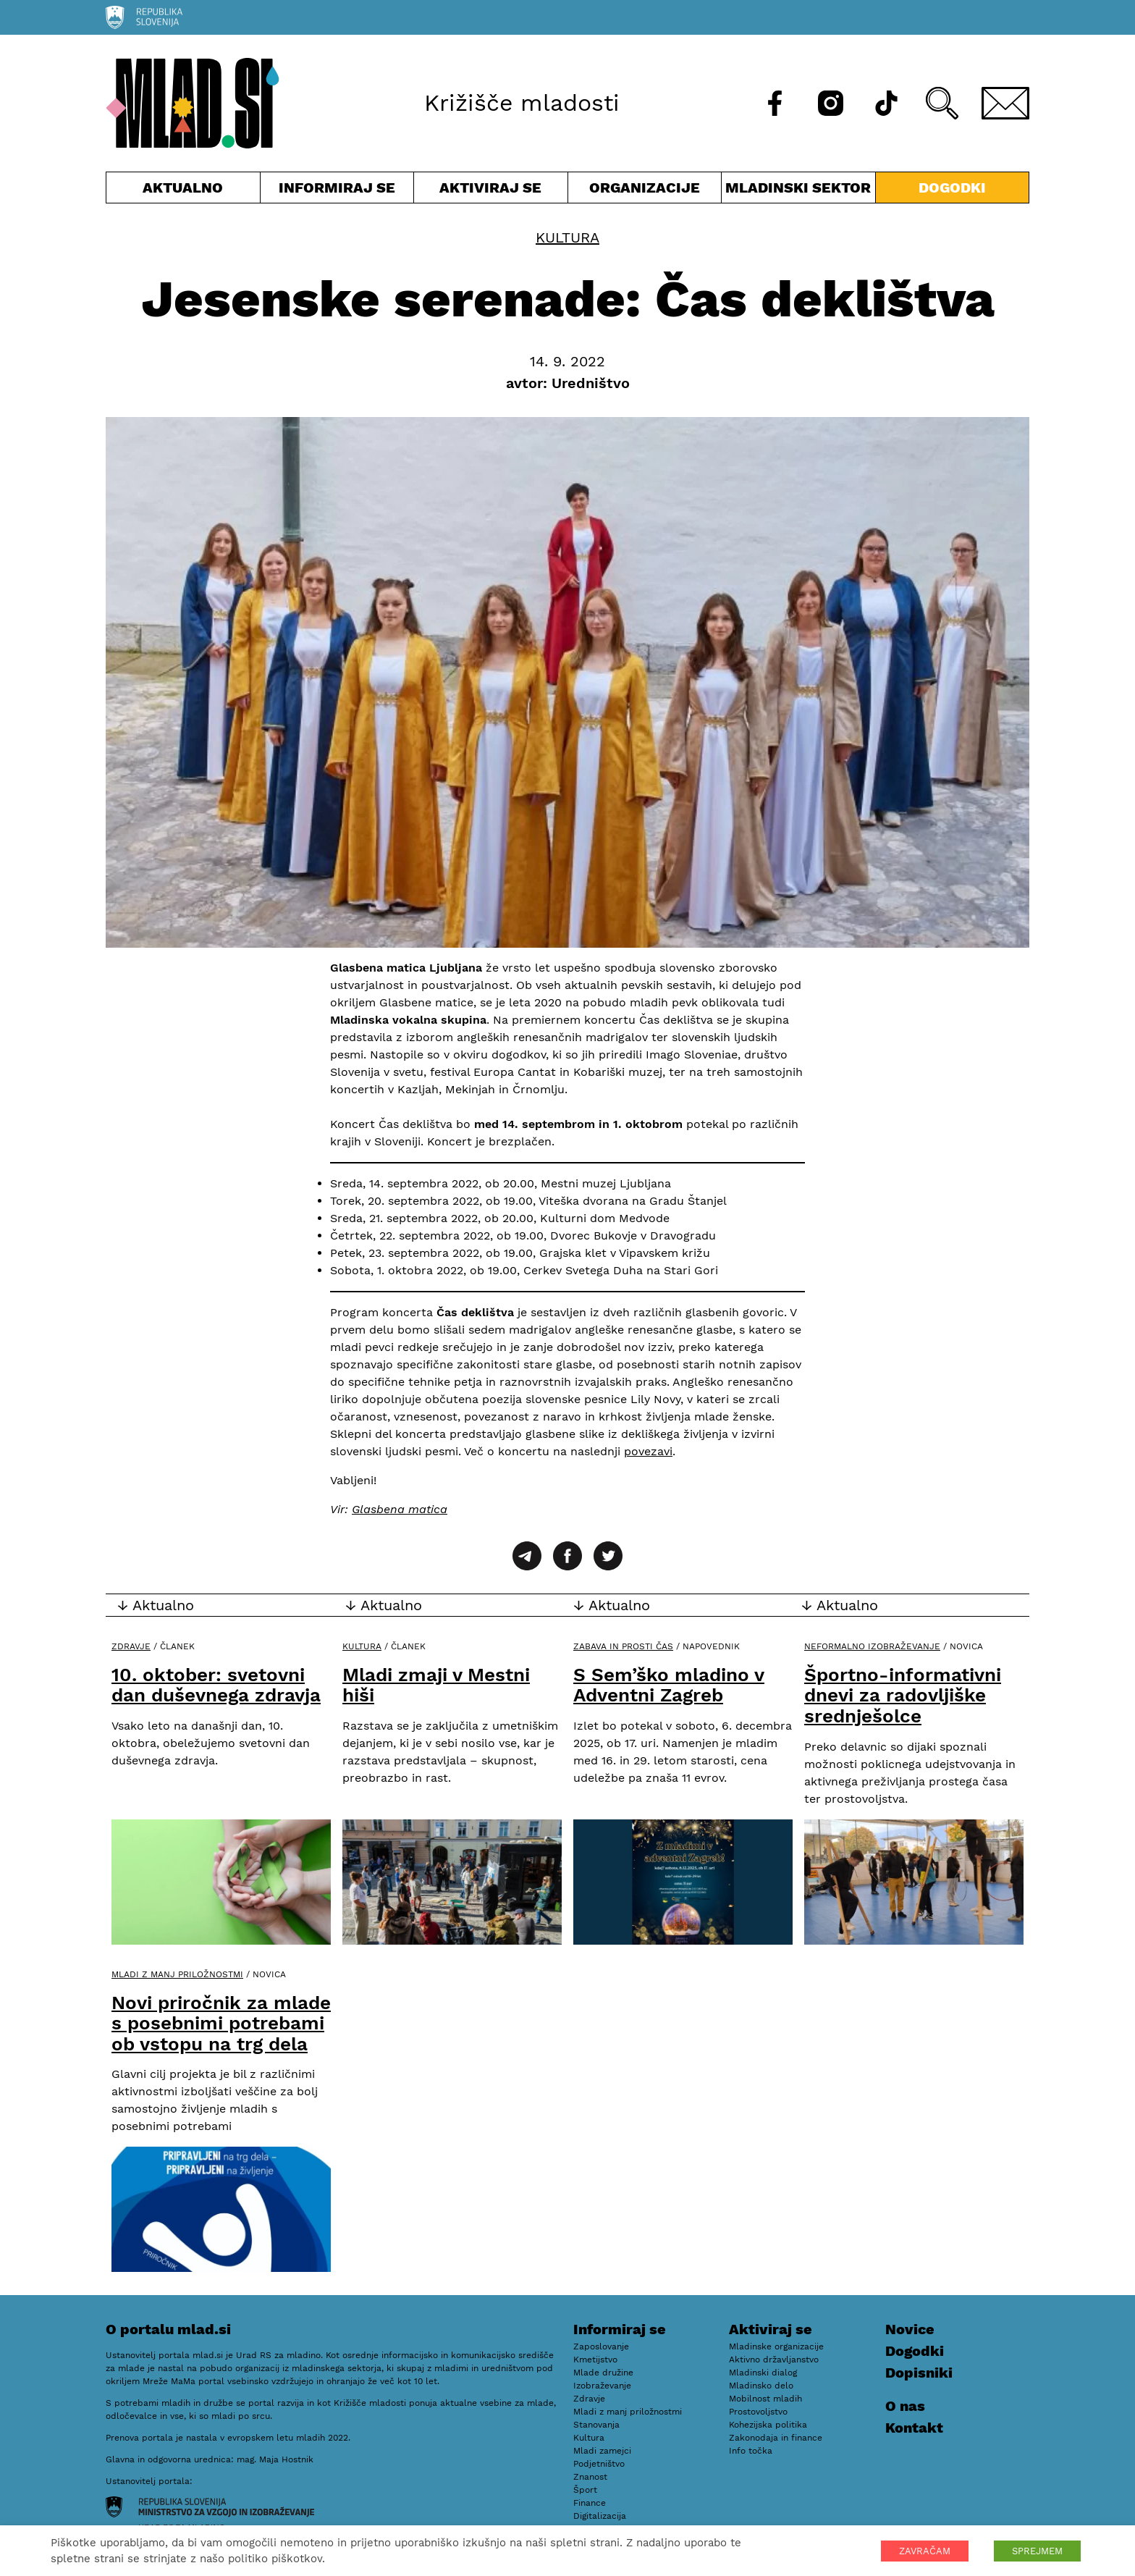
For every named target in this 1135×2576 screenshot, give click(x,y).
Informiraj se (337, 191)
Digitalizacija (599, 2516)
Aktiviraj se (491, 191)
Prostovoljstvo (758, 2412)
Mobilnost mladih (765, 2399)
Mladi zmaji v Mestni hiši (436, 1685)
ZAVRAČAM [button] (924, 2551)
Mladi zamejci (602, 2451)
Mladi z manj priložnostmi (177, 1974)
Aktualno (183, 191)
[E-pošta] (1005, 103)
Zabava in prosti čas (623, 1646)
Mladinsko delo (761, 2386)
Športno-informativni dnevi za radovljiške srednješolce (902, 1695)
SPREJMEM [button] (1037, 2551)
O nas (905, 2406)
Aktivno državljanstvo (774, 2359)
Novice (909, 2329)
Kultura (567, 237)
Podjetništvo (599, 2464)
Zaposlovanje (601, 2346)
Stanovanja (596, 2425)
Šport (585, 2490)
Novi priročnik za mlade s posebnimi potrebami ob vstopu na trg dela (221, 2023)
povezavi (648, 1451)
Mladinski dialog (763, 2372)
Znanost (590, 2477)
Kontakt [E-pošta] (914, 2427)
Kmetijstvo (595, 2359)
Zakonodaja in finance (775, 2438)
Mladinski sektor (798, 191)
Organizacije (645, 191)
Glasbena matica (399, 1509)
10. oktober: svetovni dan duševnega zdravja (216, 1685)
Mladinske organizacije (776, 2346)
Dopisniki (919, 2372)
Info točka (750, 2451)
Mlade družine (603, 2372)
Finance (589, 2503)
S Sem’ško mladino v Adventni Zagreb (668, 1685)
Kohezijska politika (768, 2425)
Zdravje (131, 1646)
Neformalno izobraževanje (872, 1646)
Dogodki (952, 187)
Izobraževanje (602, 2386)
